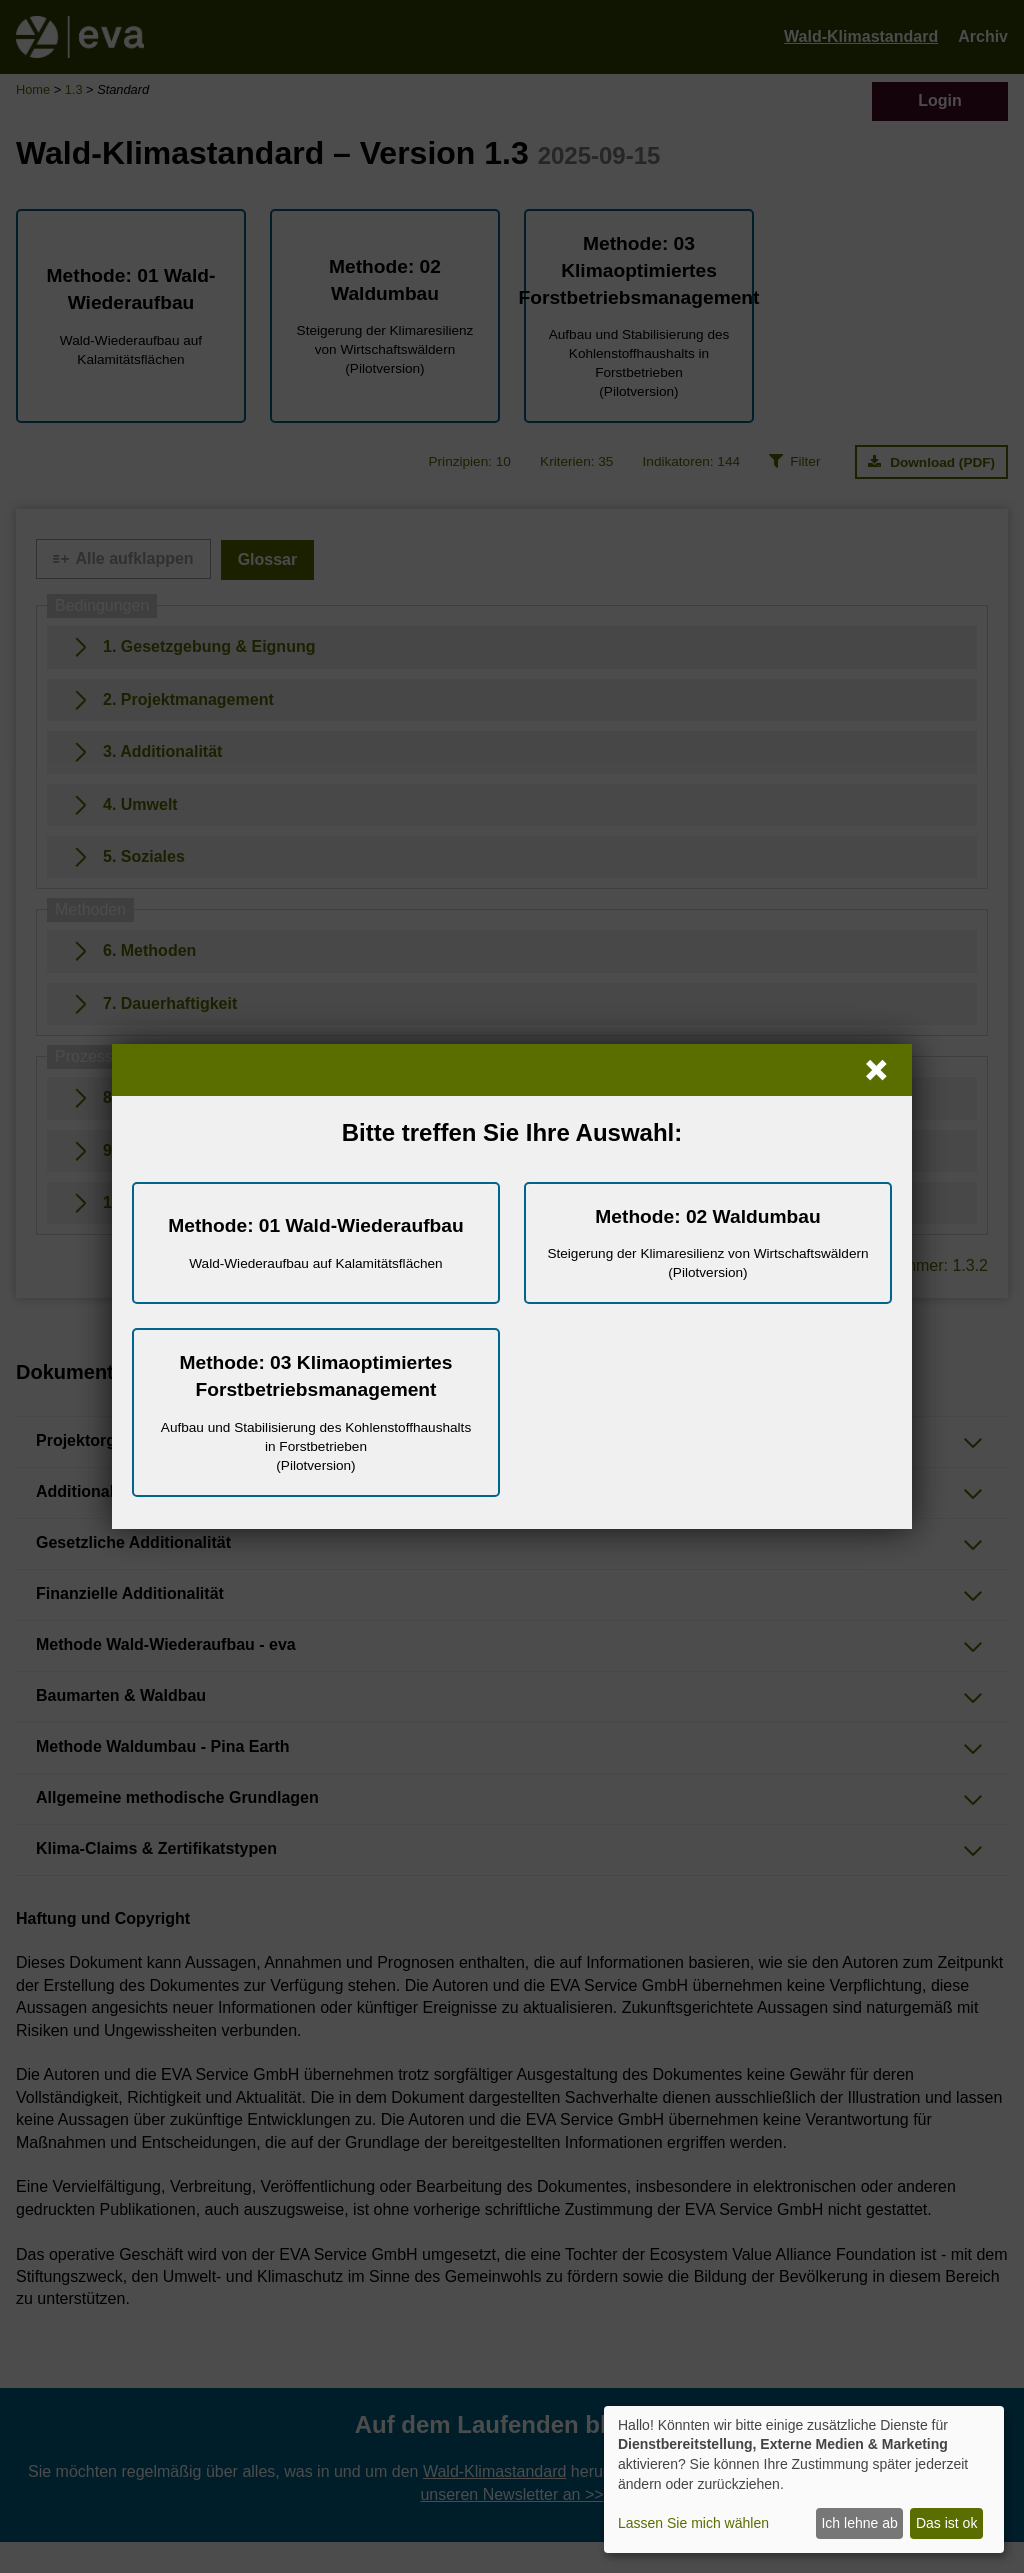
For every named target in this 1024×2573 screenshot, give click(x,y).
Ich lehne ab (859, 2523)
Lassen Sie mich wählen (693, 2523)
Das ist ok (946, 2523)
